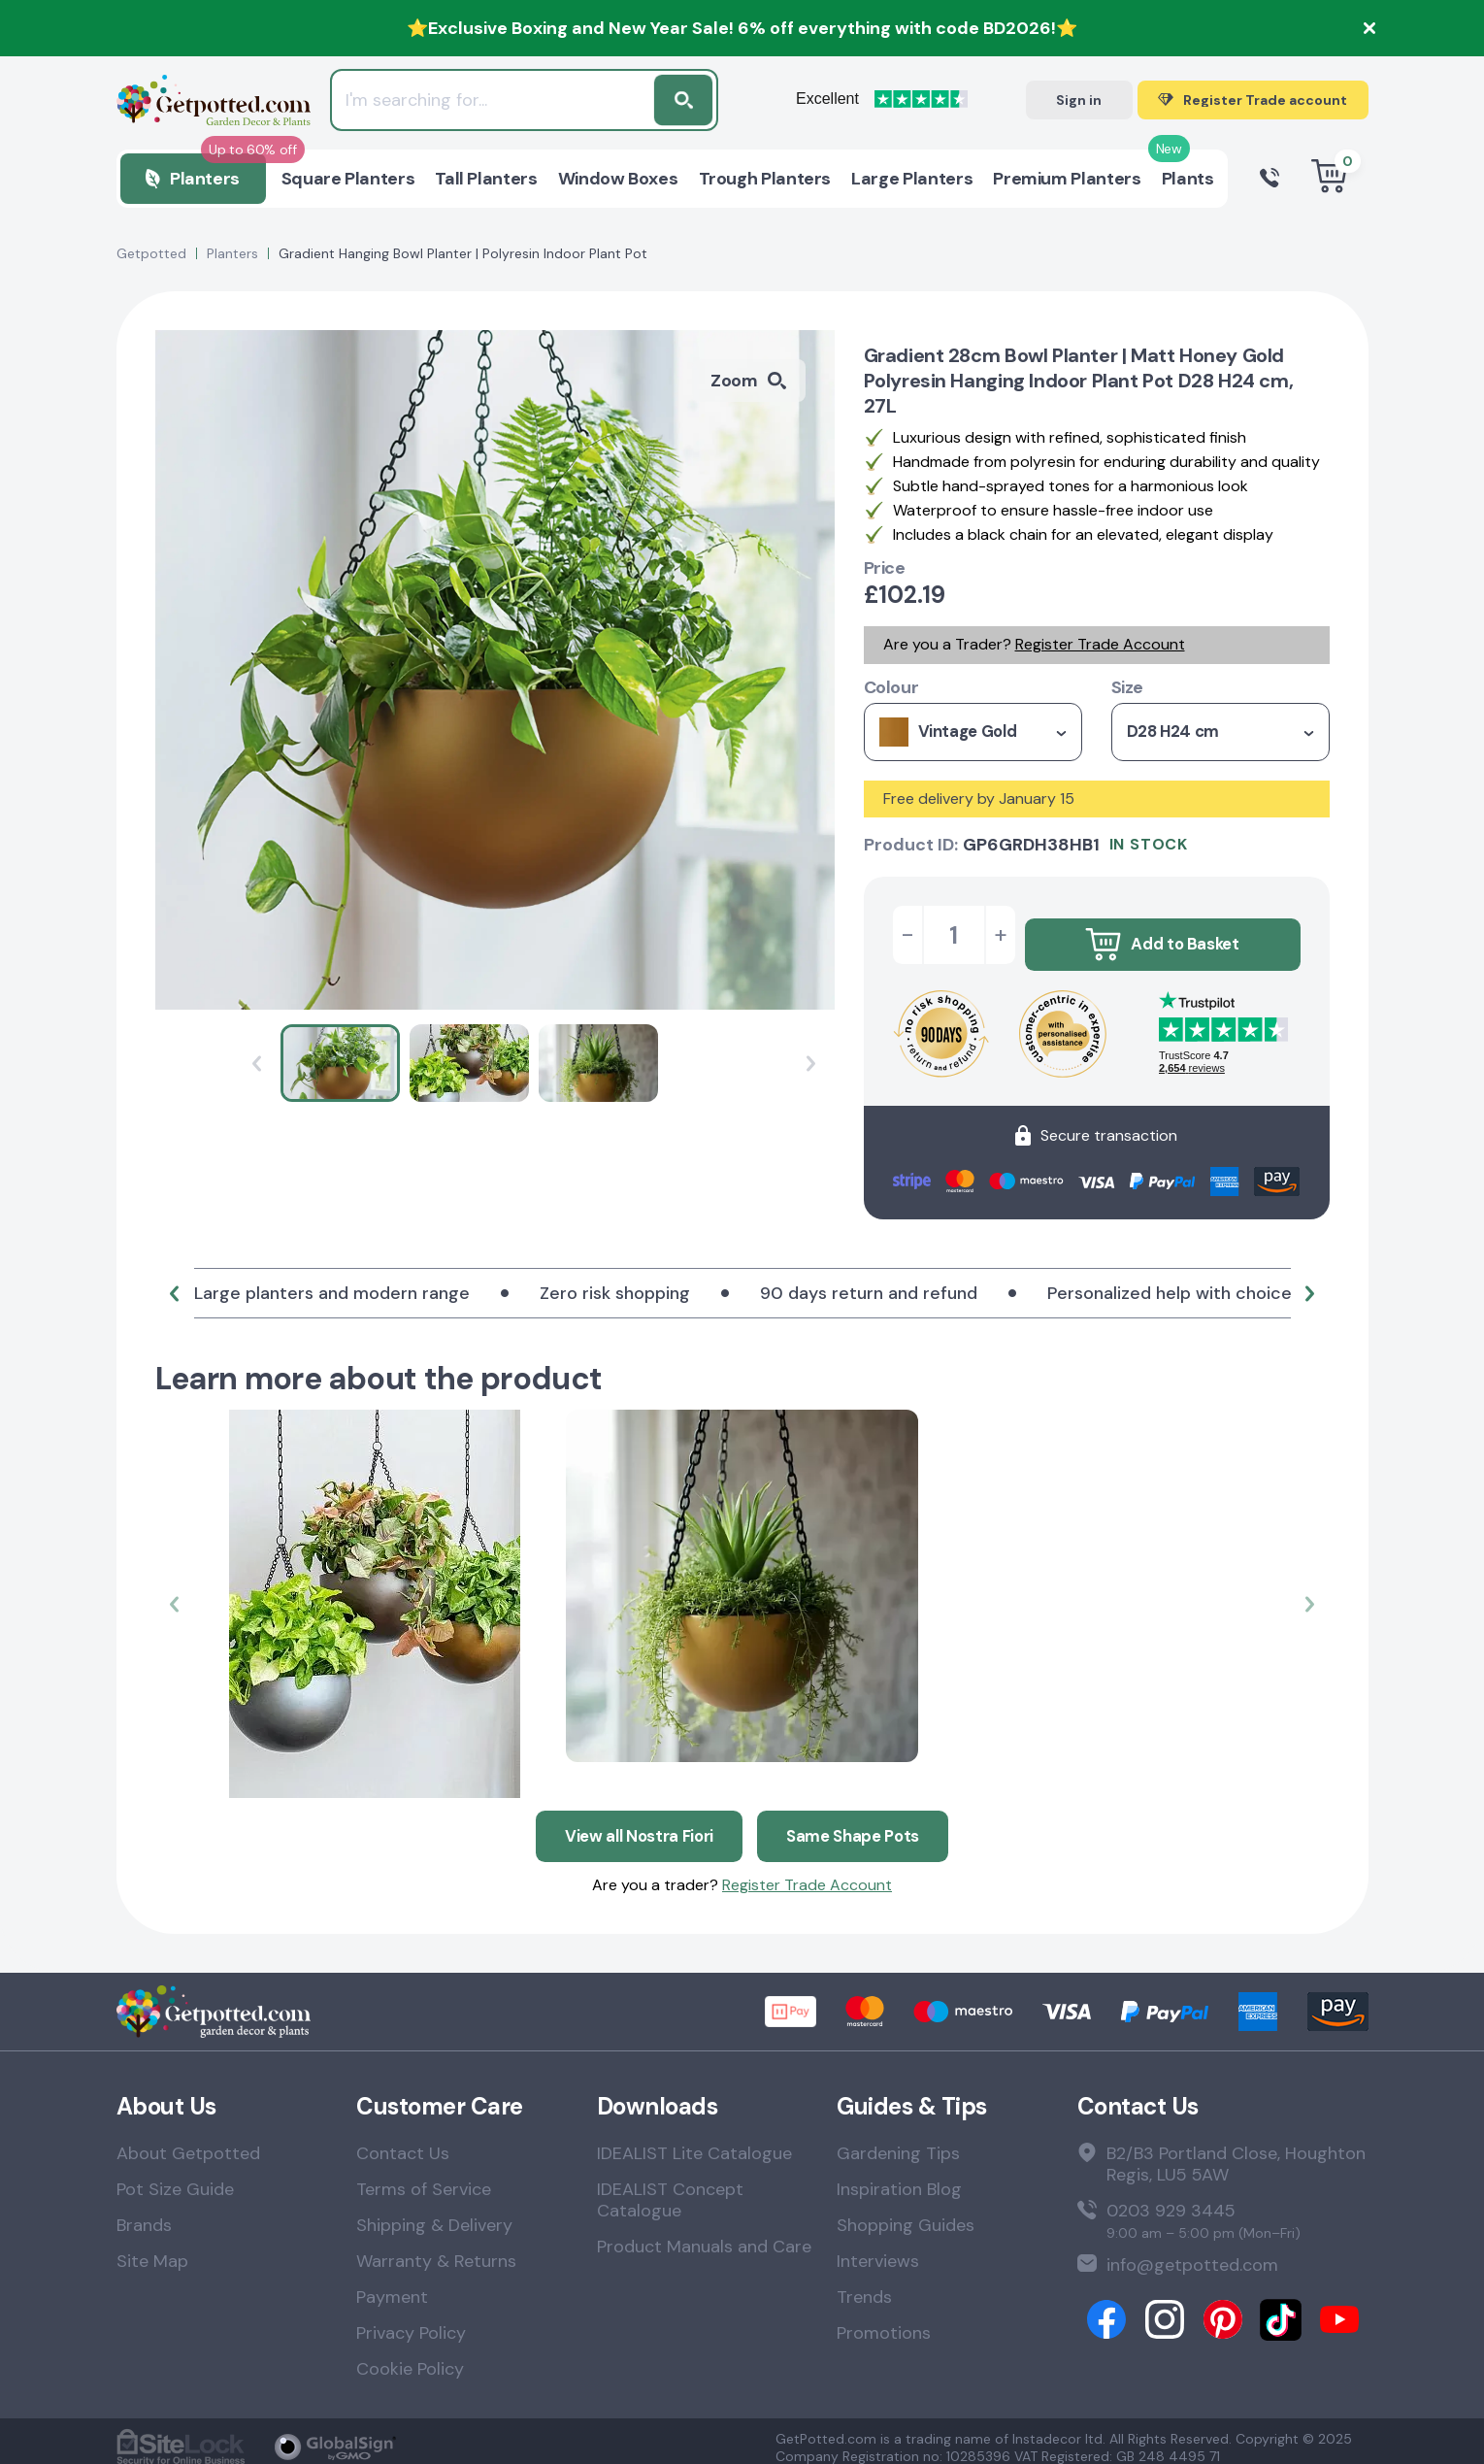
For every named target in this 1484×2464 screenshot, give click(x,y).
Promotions (884, 2320)
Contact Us (402, 2140)
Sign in (1079, 100)
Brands (144, 2212)
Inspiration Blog (899, 2176)
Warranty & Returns (436, 2248)
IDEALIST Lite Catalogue (694, 2140)
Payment (392, 2284)
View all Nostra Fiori (633, 1821)
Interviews (878, 2248)
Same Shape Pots (859, 1821)
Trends (864, 2284)
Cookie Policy (410, 2356)
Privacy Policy (411, 2320)
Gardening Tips (898, 2140)
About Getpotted (188, 2140)
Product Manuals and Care (704, 2234)
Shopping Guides (905, 2212)
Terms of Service (423, 2176)
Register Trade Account (1100, 644)
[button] (174, 1287)
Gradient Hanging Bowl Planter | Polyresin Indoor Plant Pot (463, 253)
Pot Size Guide (175, 2176)
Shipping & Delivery (434, 2212)
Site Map (152, 2248)
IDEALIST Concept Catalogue (670, 2187)
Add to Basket (1161, 934)
